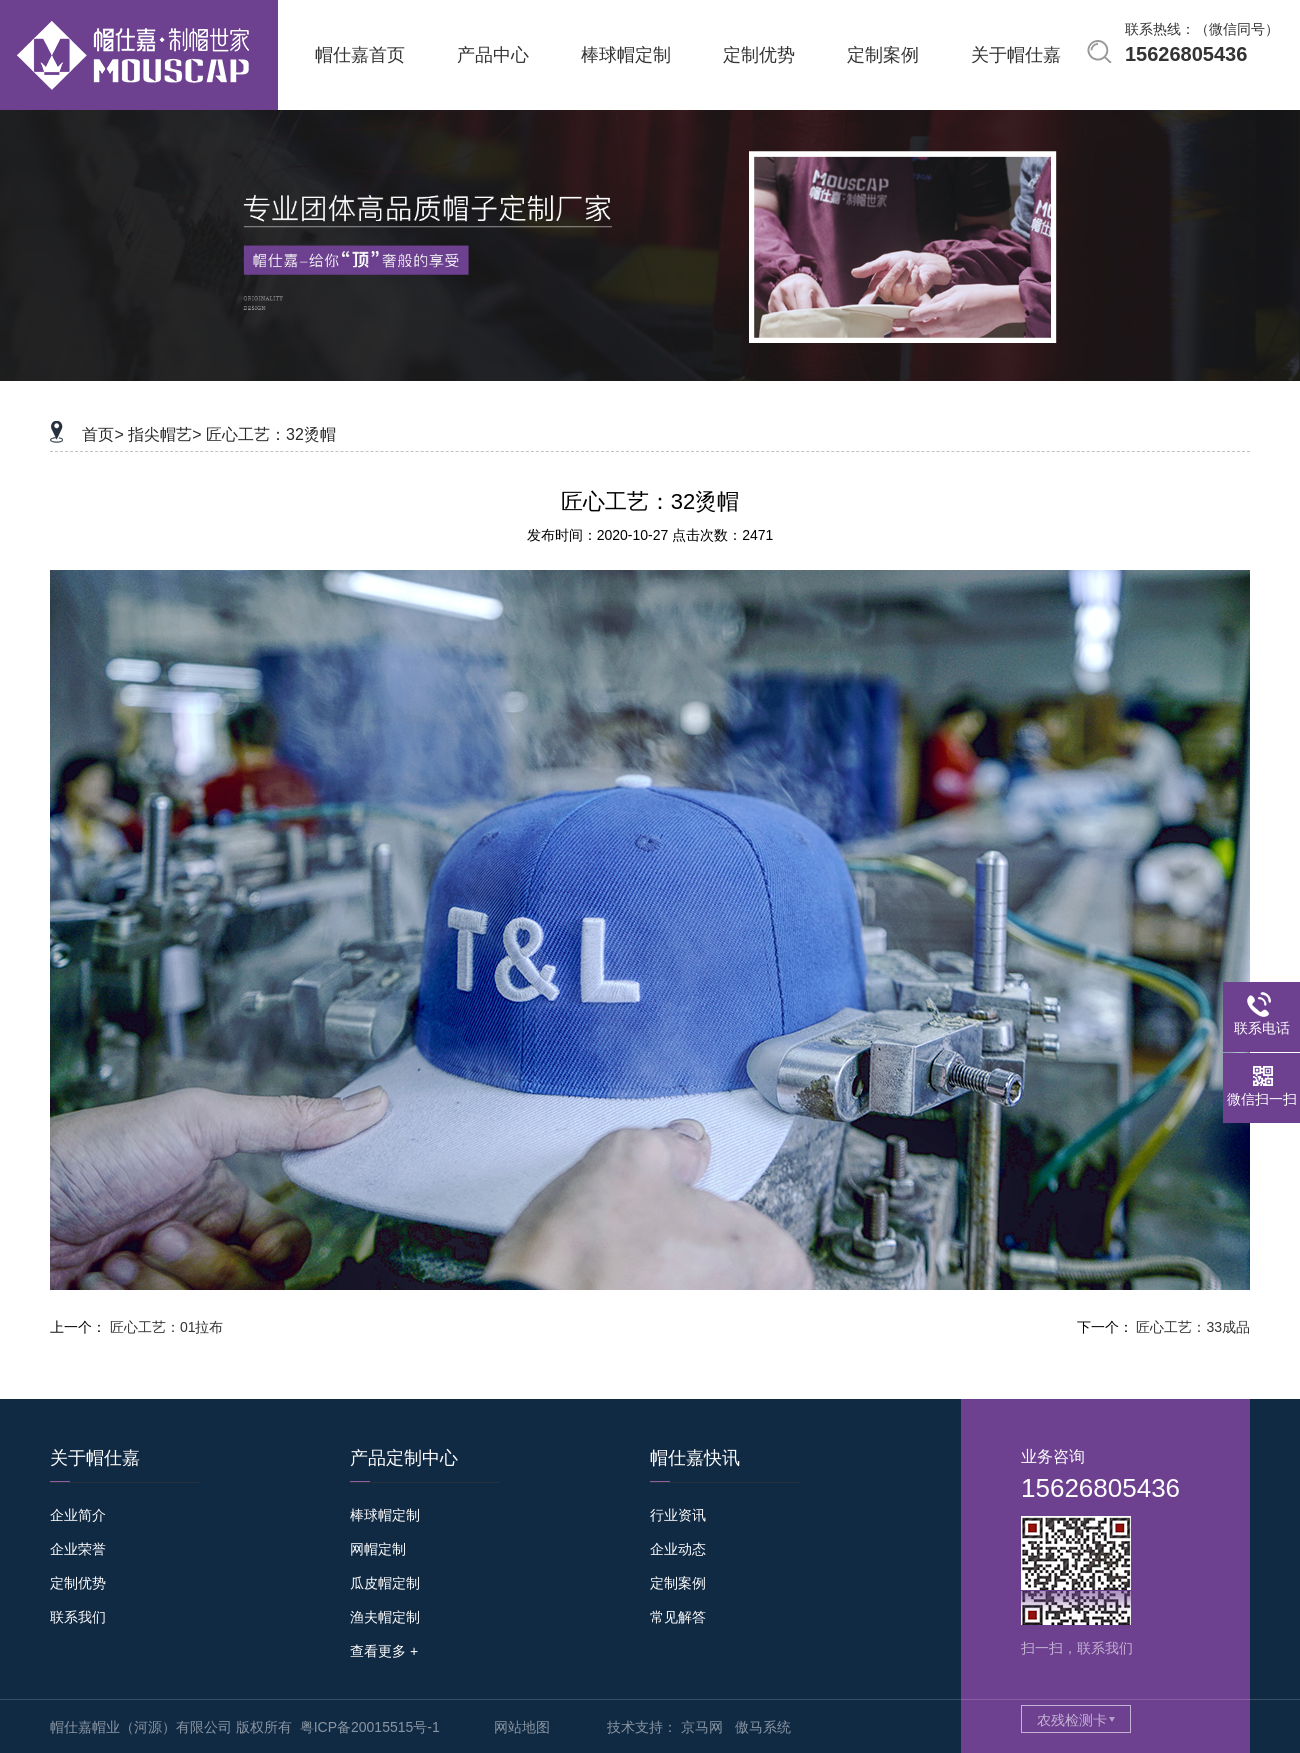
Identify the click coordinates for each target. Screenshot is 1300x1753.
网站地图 (522, 1727)
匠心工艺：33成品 (1193, 1327)
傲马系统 (763, 1727)
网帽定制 (378, 1549)
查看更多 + (384, 1651)
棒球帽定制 (385, 1515)
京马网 (702, 1727)
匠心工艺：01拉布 (167, 1327)
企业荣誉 (78, 1549)
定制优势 (78, 1583)
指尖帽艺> (164, 434)
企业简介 (78, 1515)
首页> (102, 434)
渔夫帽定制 (385, 1617)
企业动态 (678, 1549)
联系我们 (78, 1617)
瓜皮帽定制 (385, 1583)
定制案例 (678, 1583)
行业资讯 (678, 1515)
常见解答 (678, 1617)
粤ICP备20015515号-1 (370, 1727)
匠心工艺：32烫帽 (271, 434)
